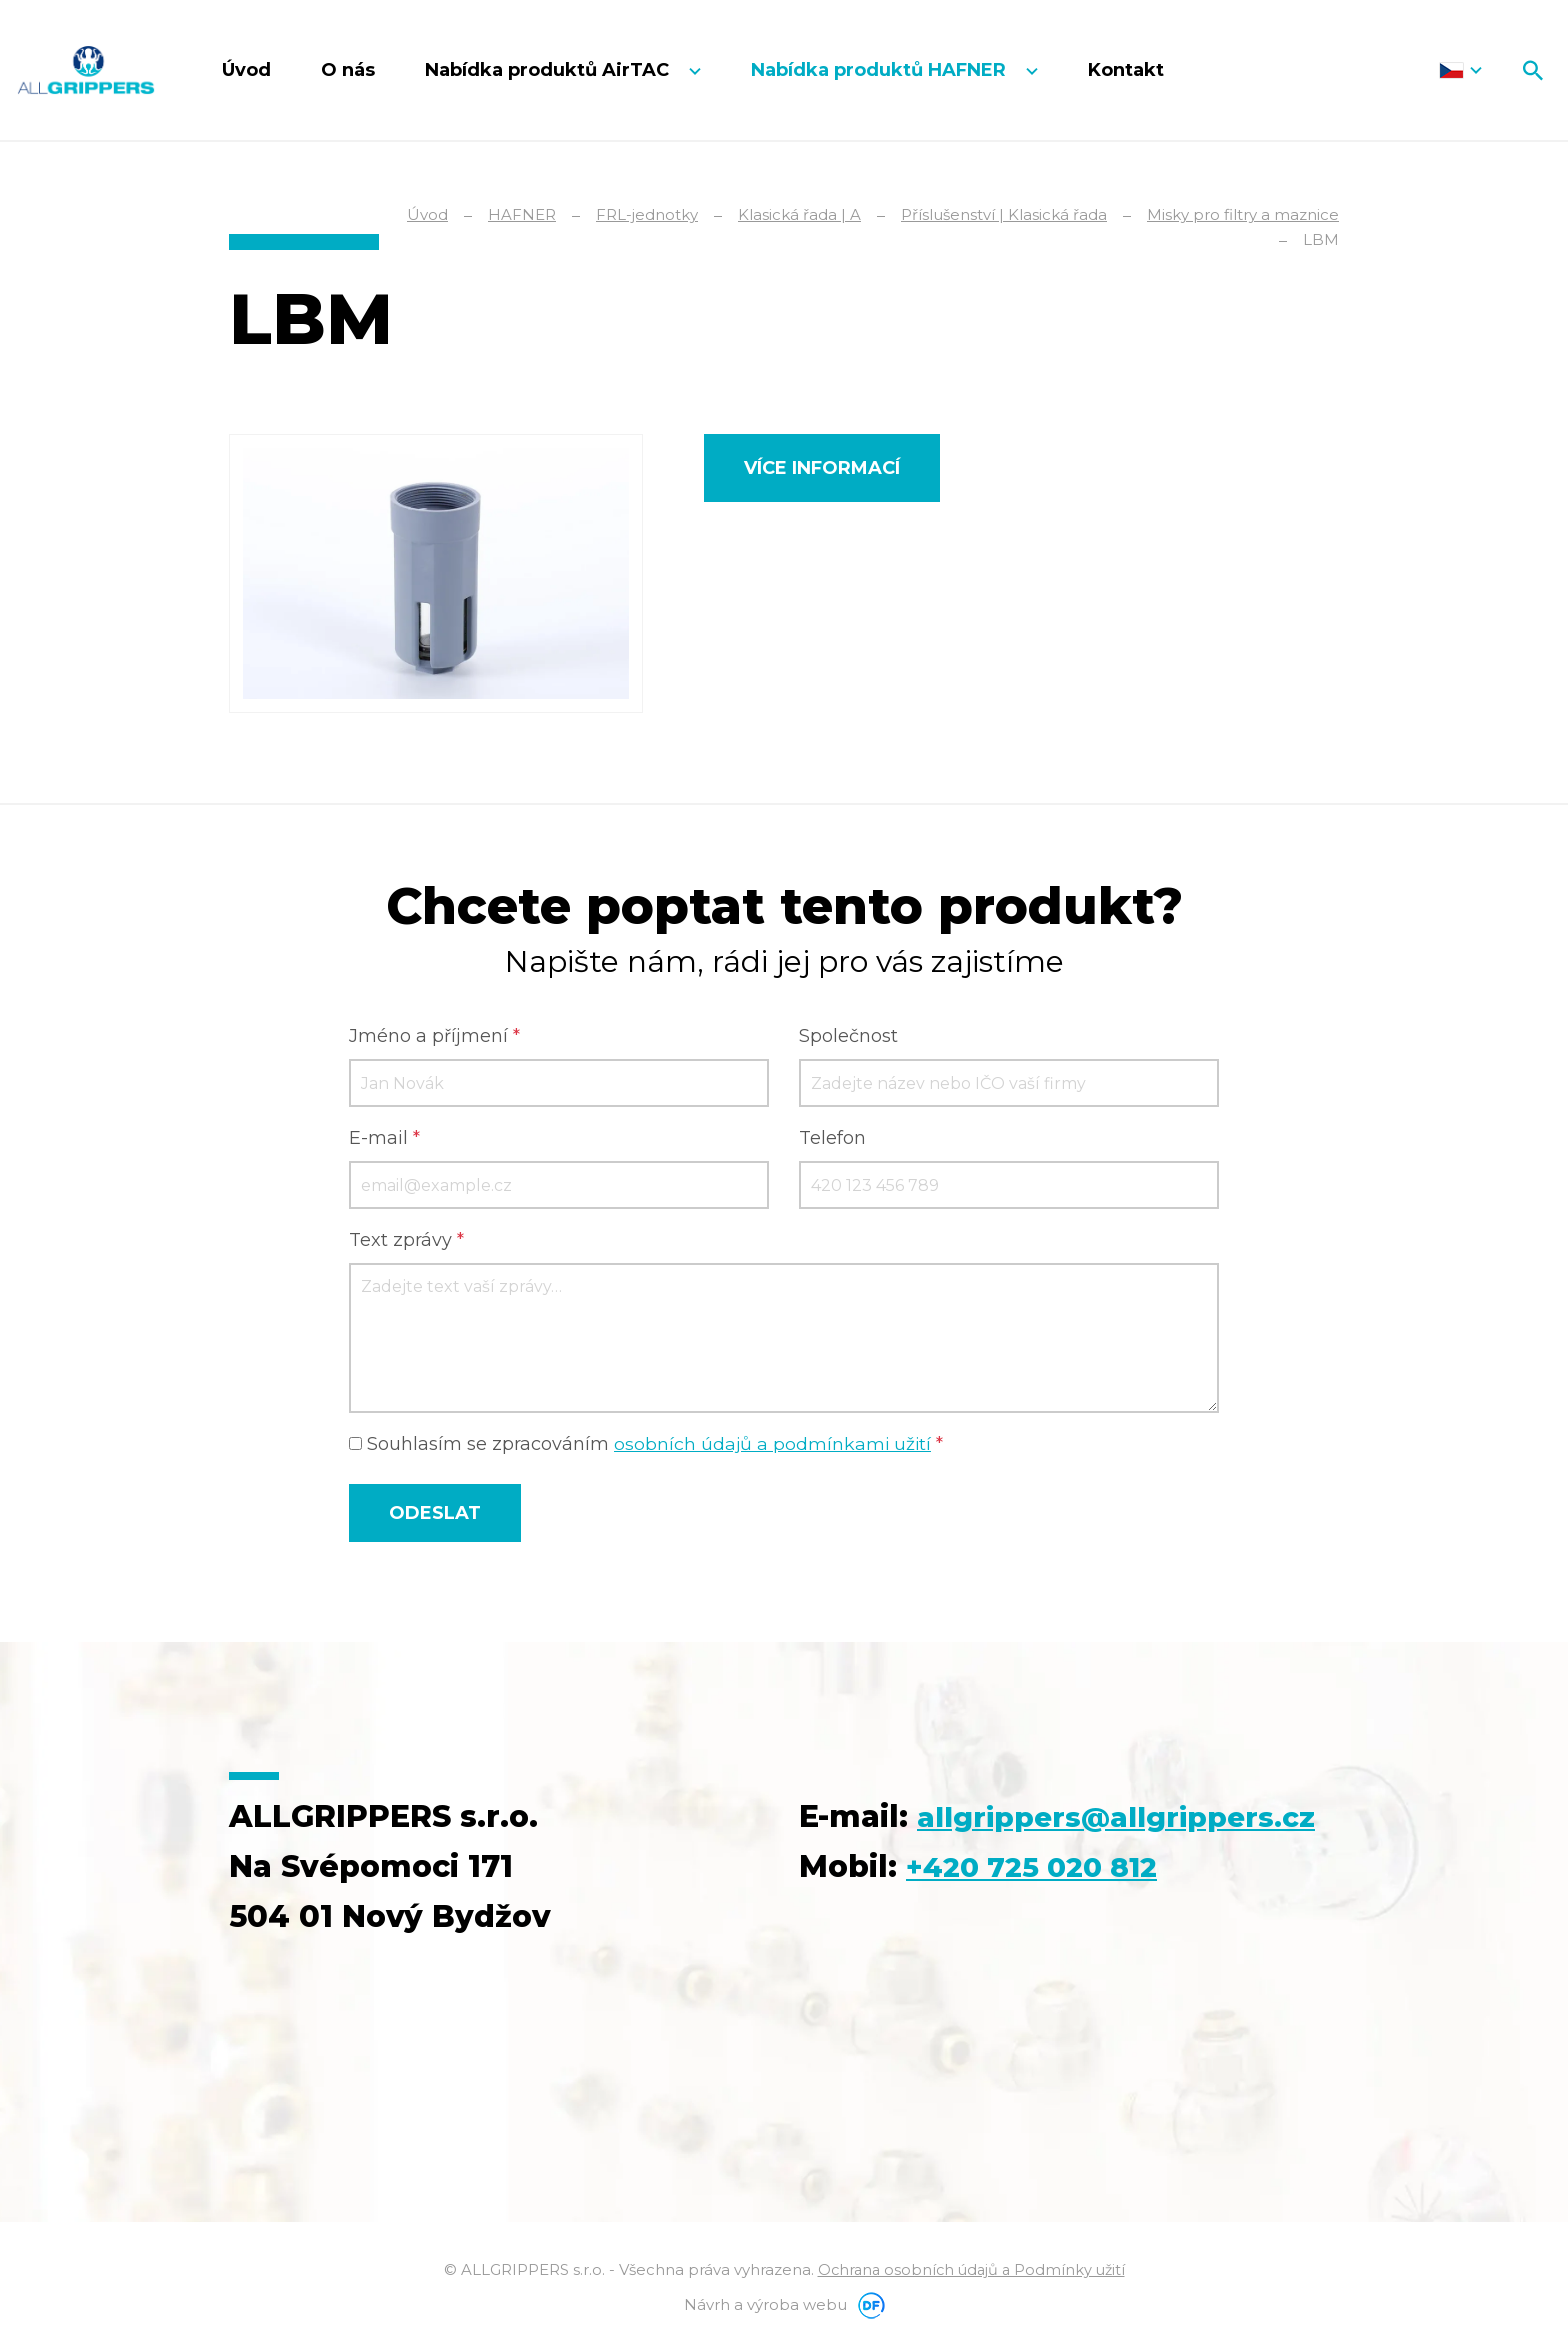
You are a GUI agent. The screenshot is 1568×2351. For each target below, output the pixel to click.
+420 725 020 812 (1042, 1918)
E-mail (384, 1140)
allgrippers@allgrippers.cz (1013, 1868)
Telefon (832, 1140)
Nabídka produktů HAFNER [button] (881, 70)
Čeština (1460, 70)
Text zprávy (406, 1242)
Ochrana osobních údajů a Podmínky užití (971, 2271)
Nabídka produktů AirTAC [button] (549, 70)
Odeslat (435, 1515)
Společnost (848, 1038)
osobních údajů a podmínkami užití (774, 1446)
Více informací (822, 468)
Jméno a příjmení (434, 1038)
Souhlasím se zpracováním (647, 1446)
